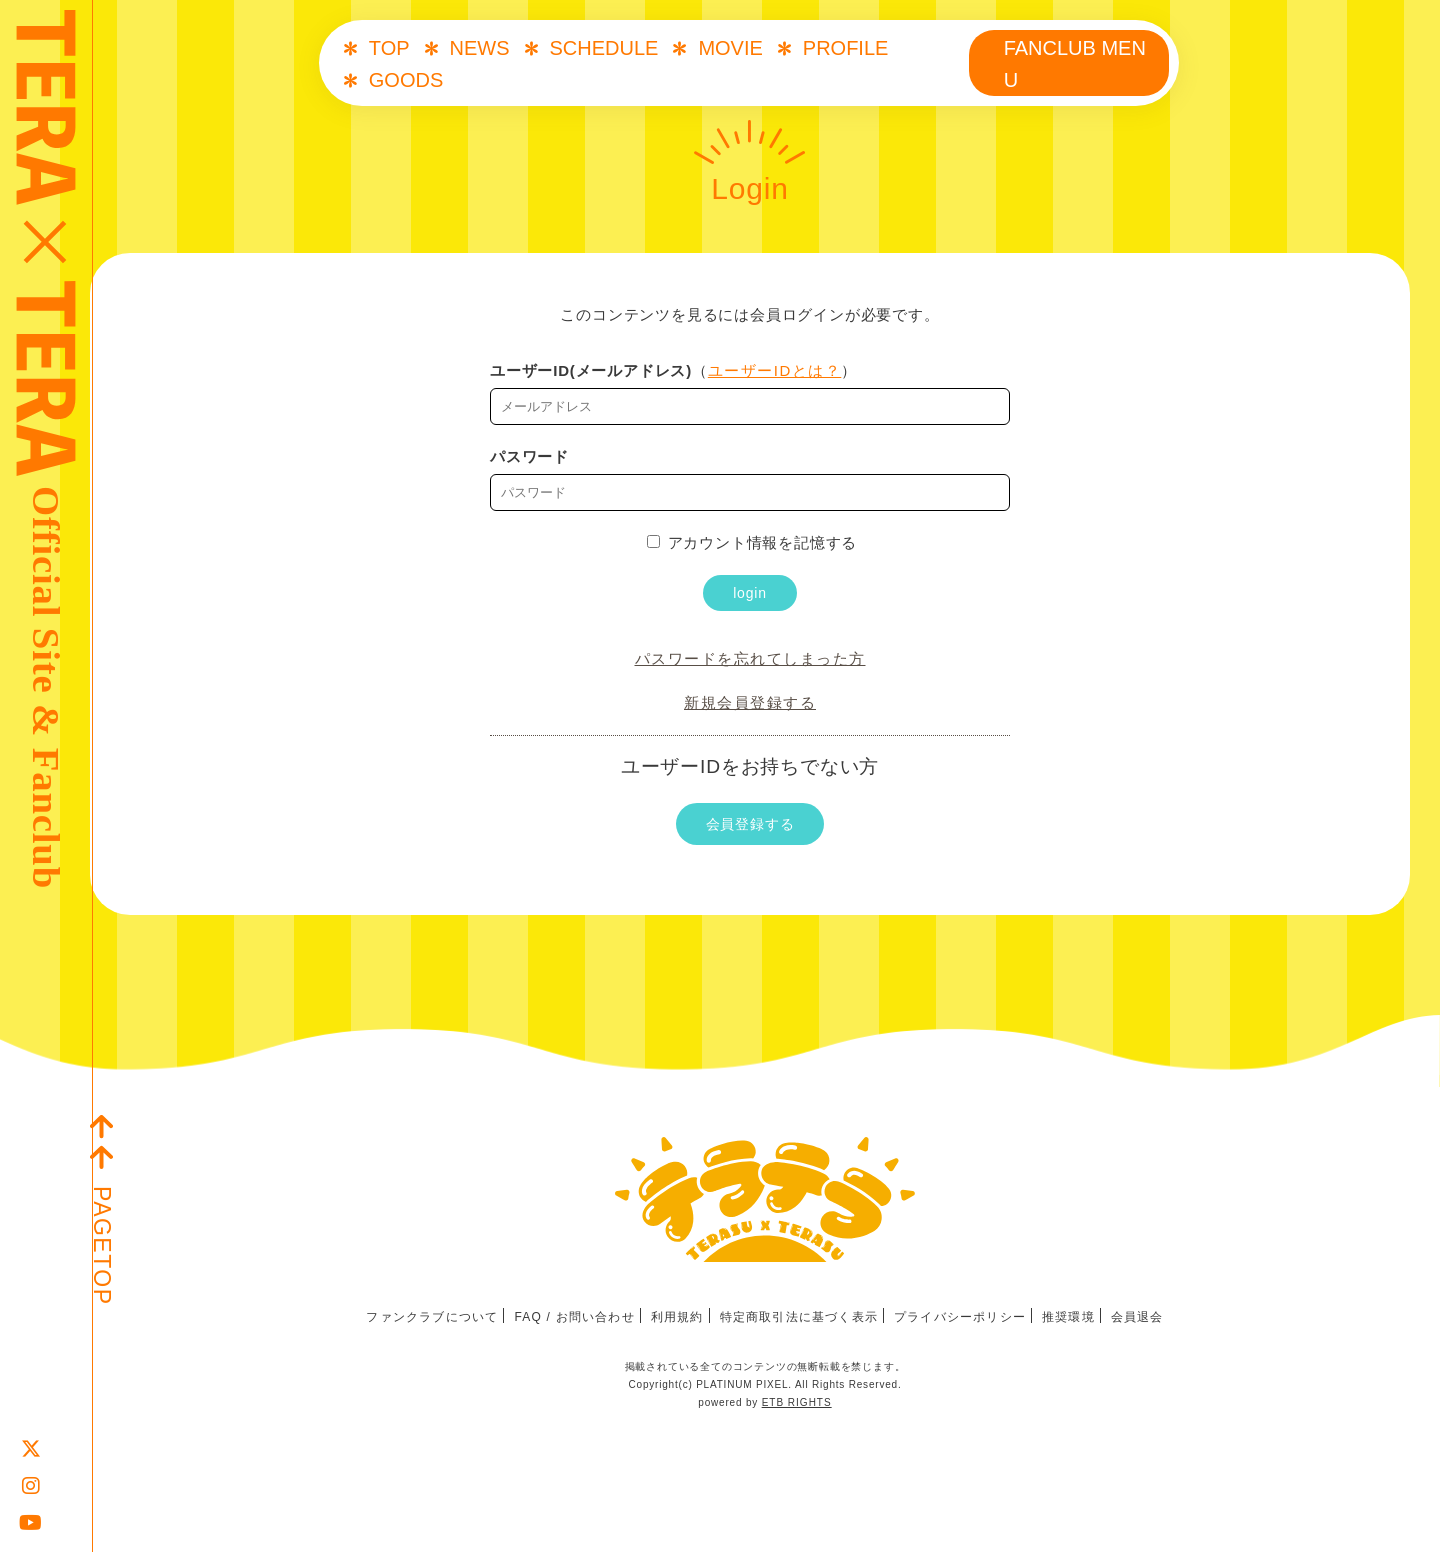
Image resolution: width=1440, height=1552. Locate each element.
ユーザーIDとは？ (775, 370)
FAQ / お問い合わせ (574, 1317)
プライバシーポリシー (960, 1317)
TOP (389, 48)
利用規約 (677, 1317)
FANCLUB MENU (1075, 64)
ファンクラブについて (432, 1317)
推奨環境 (1068, 1317)
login (750, 593)
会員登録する (750, 824)
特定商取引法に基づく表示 (799, 1317)
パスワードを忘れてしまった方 (750, 658)
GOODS (406, 80)
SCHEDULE (604, 48)
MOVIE (730, 48)
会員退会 (1137, 1317)
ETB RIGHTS (797, 1402)
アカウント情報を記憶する (752, 542)
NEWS (480, 48)
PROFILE (846, 48)
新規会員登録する (750, 702)
